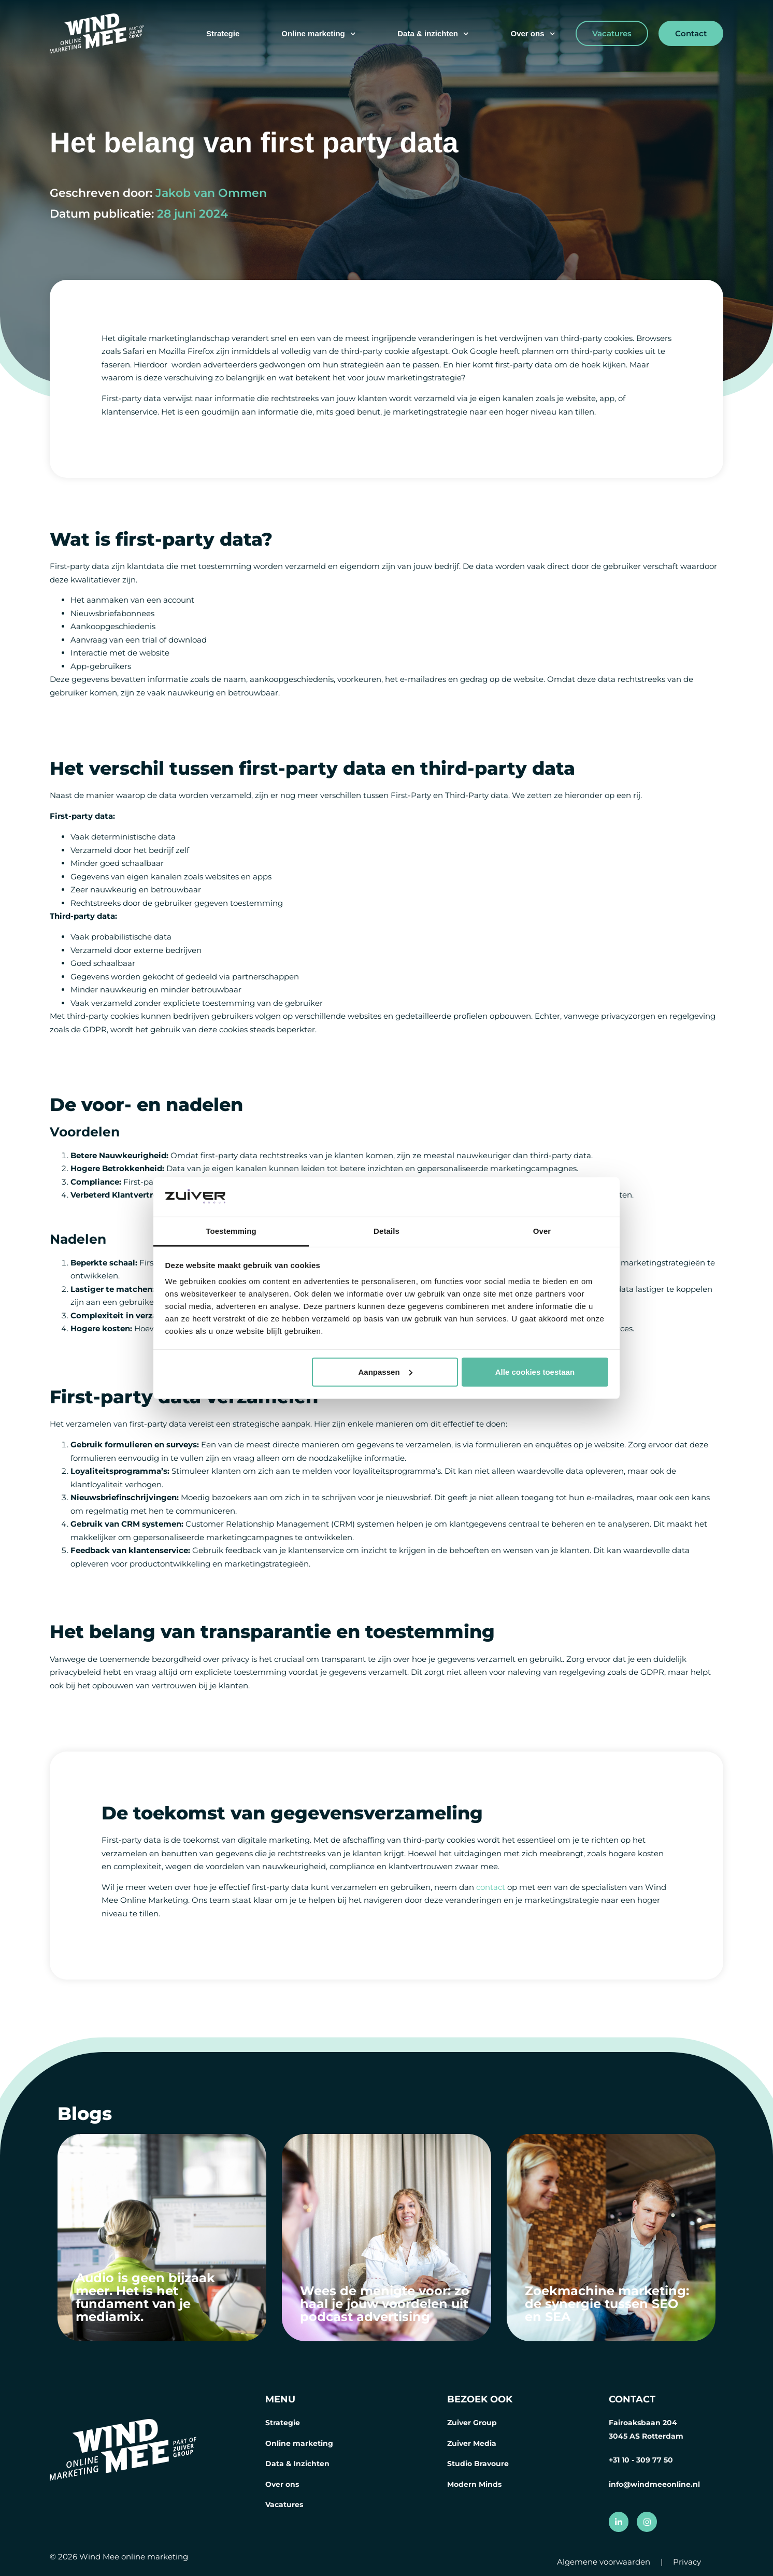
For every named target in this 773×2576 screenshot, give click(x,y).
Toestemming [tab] (231, 1231)
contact (491, 1887)
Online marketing (318, 34)
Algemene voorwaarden (603, 2562)
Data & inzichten (432, 34)
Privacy (687, 2562)
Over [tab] (542, 1231)
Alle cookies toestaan (535, 1372)
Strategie (222, 33)
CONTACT (632, 2399)
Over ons (532, 34)
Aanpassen (385, 1372)
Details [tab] (386, 1231)
